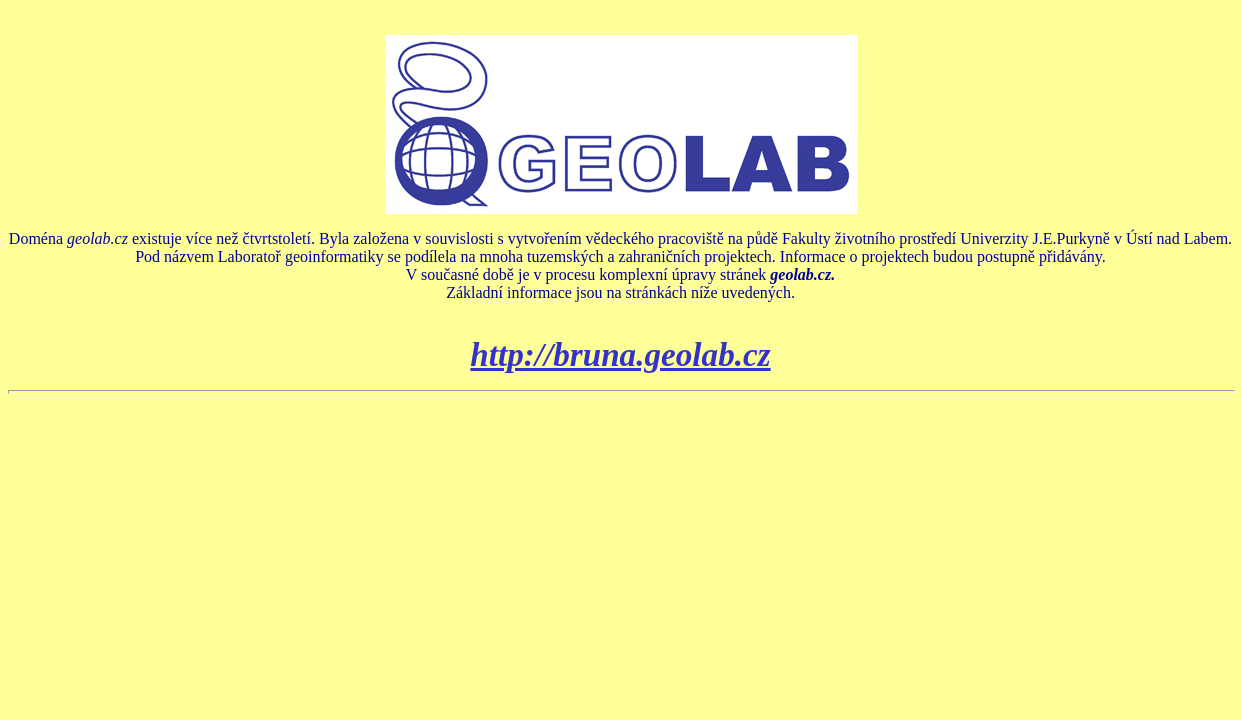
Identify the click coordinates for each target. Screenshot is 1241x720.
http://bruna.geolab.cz (620, 354)
